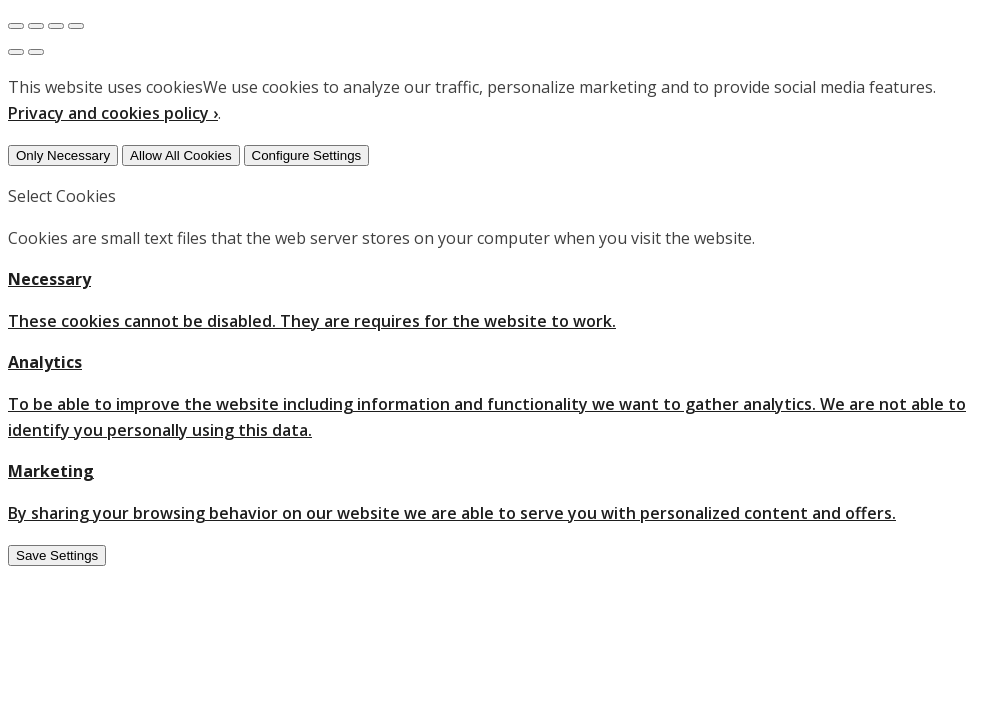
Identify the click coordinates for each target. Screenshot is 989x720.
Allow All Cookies (180, 155)
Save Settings (57, 555)
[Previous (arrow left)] (16, 52)
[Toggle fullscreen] (56, 26)
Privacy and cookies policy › (113, 113)
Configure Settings (307, 155)
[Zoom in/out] (76, 26)
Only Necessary (63, 155)
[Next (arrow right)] (36, 52)
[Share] (36, 26)
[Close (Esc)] (16, 26)
